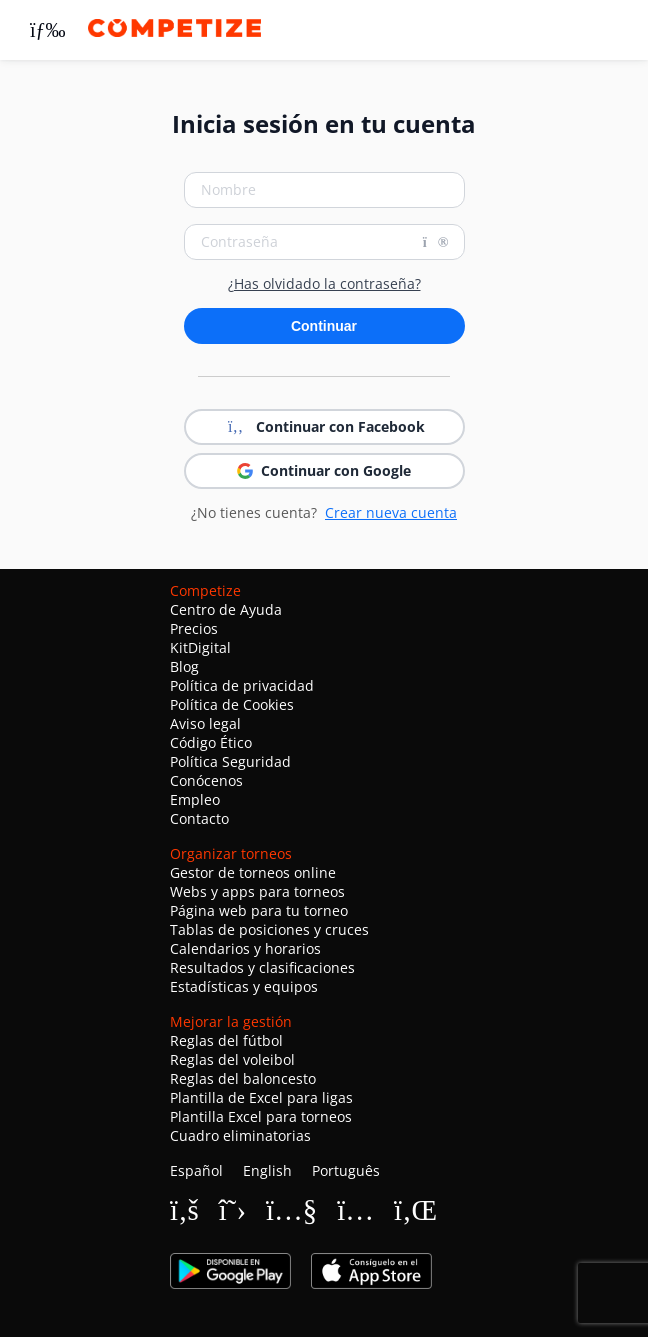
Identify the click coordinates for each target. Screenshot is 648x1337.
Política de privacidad (242, 685)
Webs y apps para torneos (257, 891)
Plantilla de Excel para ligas (261, 1097)
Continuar (324, 326)
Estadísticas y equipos (244, 986)
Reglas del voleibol (232, 1059)
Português (346, 1170)
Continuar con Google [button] (324, 470)
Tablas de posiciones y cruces (269, 929)
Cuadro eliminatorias (240, 1135)
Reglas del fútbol (226, 1040)
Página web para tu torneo (259, 910)
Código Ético (211, 742)
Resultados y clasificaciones (262, 967)
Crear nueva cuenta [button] (391, 512)
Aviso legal (205, 723)
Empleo (195, 799)
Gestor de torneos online (253, 872)
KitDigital (200, 647)
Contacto (199, 818)
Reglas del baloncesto (243, 1078)
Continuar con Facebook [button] (324, 427)
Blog (184, 666)
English (267, 1170)
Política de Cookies (232, 704)
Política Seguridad (230, 761)
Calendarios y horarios (245, 948)
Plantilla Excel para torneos (261, 1116)
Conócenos (206, 780)
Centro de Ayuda (226, 609)
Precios (194, 628)
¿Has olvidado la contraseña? (324, 284)
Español (196, 1170)
